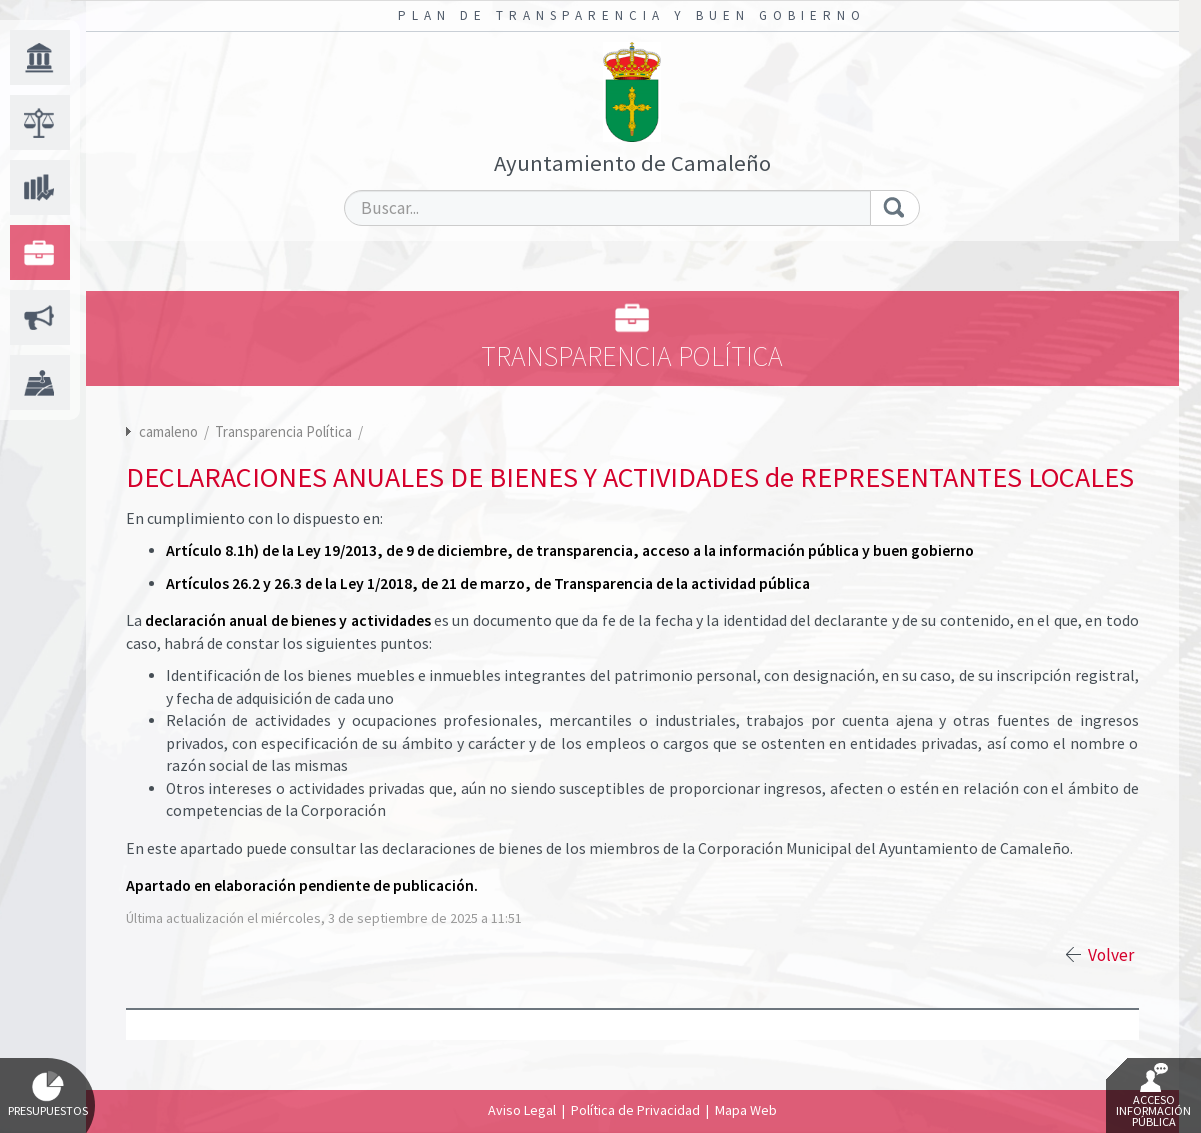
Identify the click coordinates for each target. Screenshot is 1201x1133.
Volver (1111, 955)
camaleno (168, 431)
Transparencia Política (285, 431)
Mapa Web (746, 1110)
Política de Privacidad (635, 1110)
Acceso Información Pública (1153, 1096)
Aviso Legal (522, 1110)
